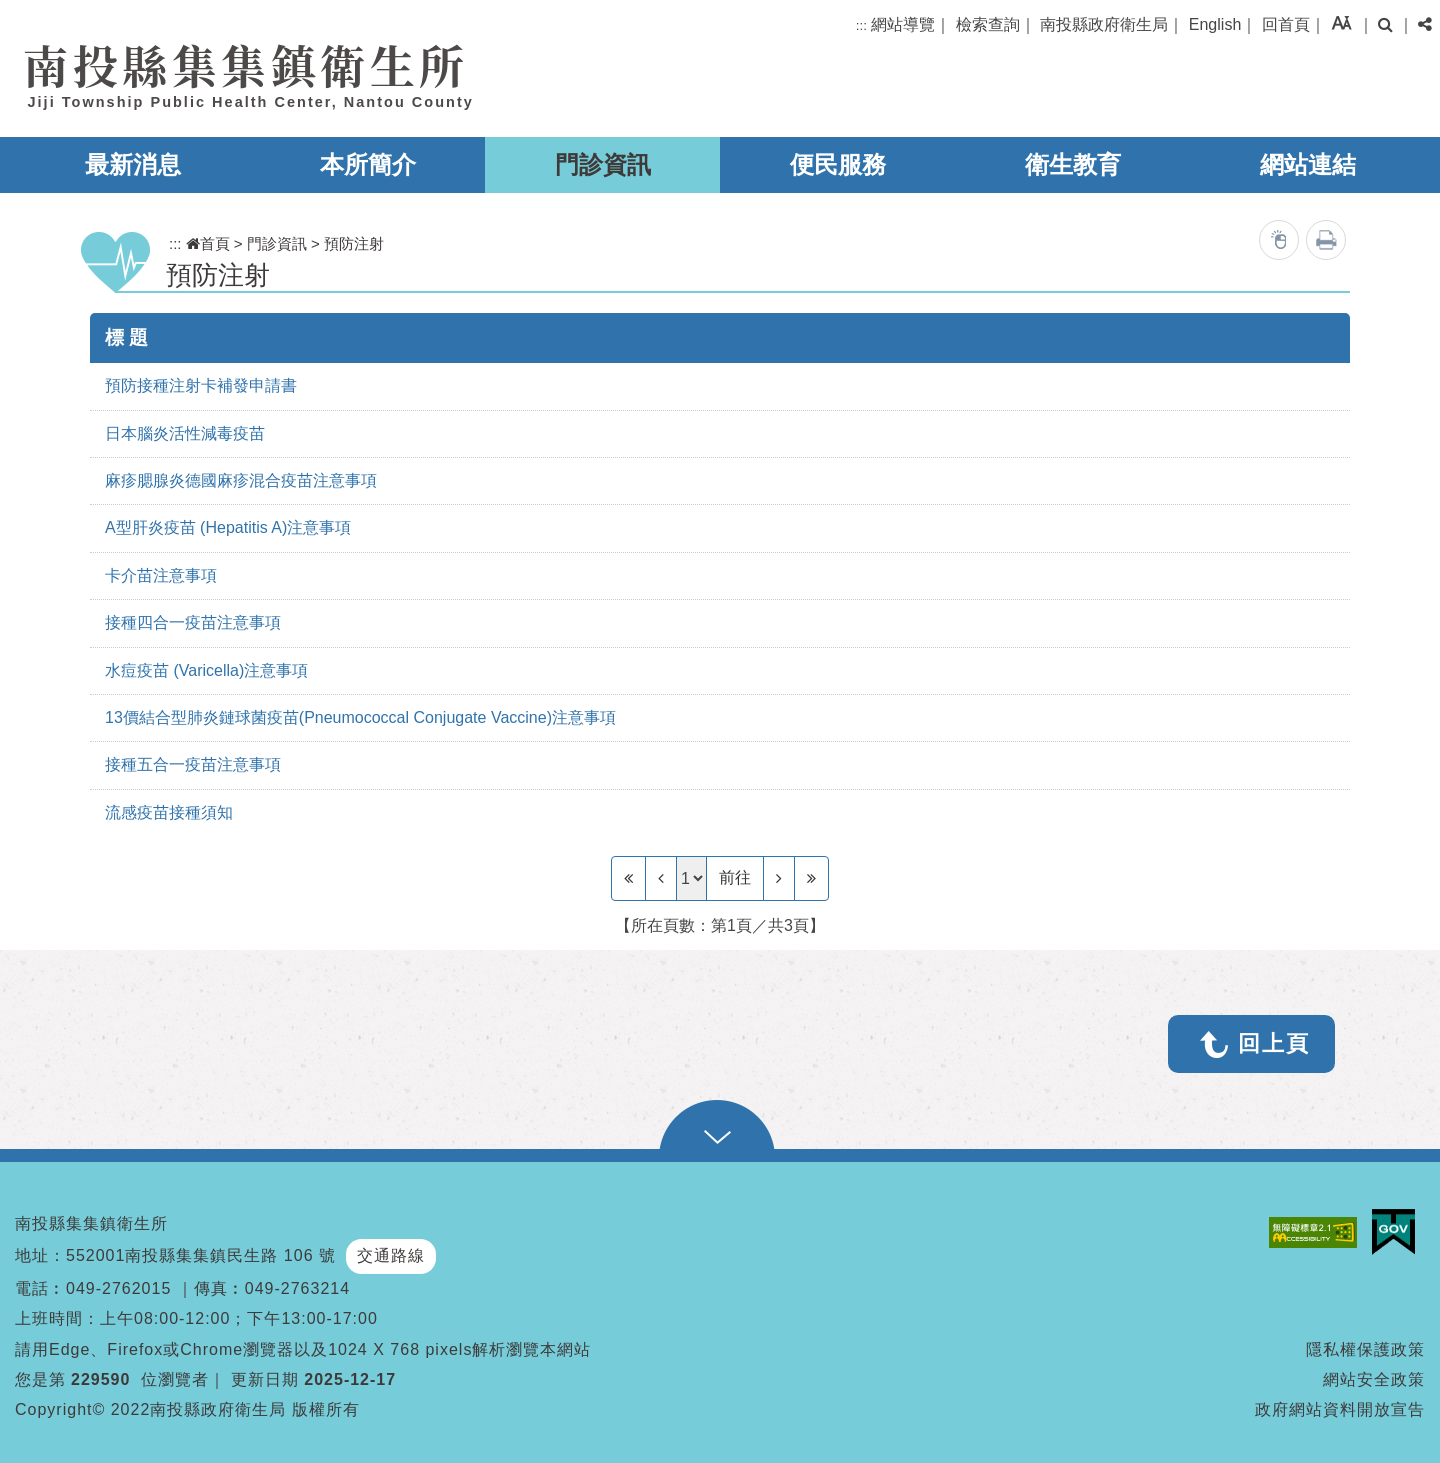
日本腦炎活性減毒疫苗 (185, 433)
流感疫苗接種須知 (169, 812)
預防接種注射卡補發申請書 (201, 385)
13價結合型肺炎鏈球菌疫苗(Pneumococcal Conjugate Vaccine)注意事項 (360, 717)
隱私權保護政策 (1365, 1349)
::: (861, 25)
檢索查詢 (988, 24)
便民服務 (838, 164)
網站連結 (1308, 164)
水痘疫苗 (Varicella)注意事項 (206, 670)
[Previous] (661, 878)
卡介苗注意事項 (161, 575)
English (1215, 24)
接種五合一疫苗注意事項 (193, 764)
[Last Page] (811, 878)
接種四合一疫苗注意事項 (193, 622)
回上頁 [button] (1274, 1043)
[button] (1341, 22)
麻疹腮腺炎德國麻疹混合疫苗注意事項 (241, 480)
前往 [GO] (735, 877)
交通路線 (391, 1255)
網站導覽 (903, 24)
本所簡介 (368, 164)
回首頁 (1286, 24)
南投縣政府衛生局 (1104, 24)
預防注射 (354, 243)
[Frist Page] (628, 878)
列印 (1326, 240)
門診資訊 (603, 164)
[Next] (779, 878)
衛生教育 (1073, 164)
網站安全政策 (1374, 1379)
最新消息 (133, 164)
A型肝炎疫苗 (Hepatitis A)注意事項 (228, 527)
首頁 (208, 243)
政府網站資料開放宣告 (1340, 1409)
